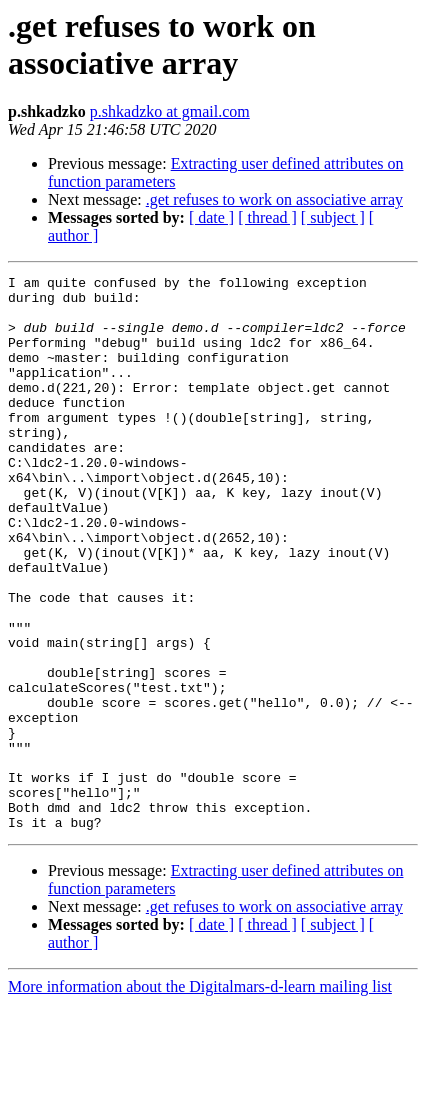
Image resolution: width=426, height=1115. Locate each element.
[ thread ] (267, 217)
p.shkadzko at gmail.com (170, 111)
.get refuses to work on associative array (274, 199)
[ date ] (211, 217)
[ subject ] (333, 217)
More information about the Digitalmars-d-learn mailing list (200, 1097)
